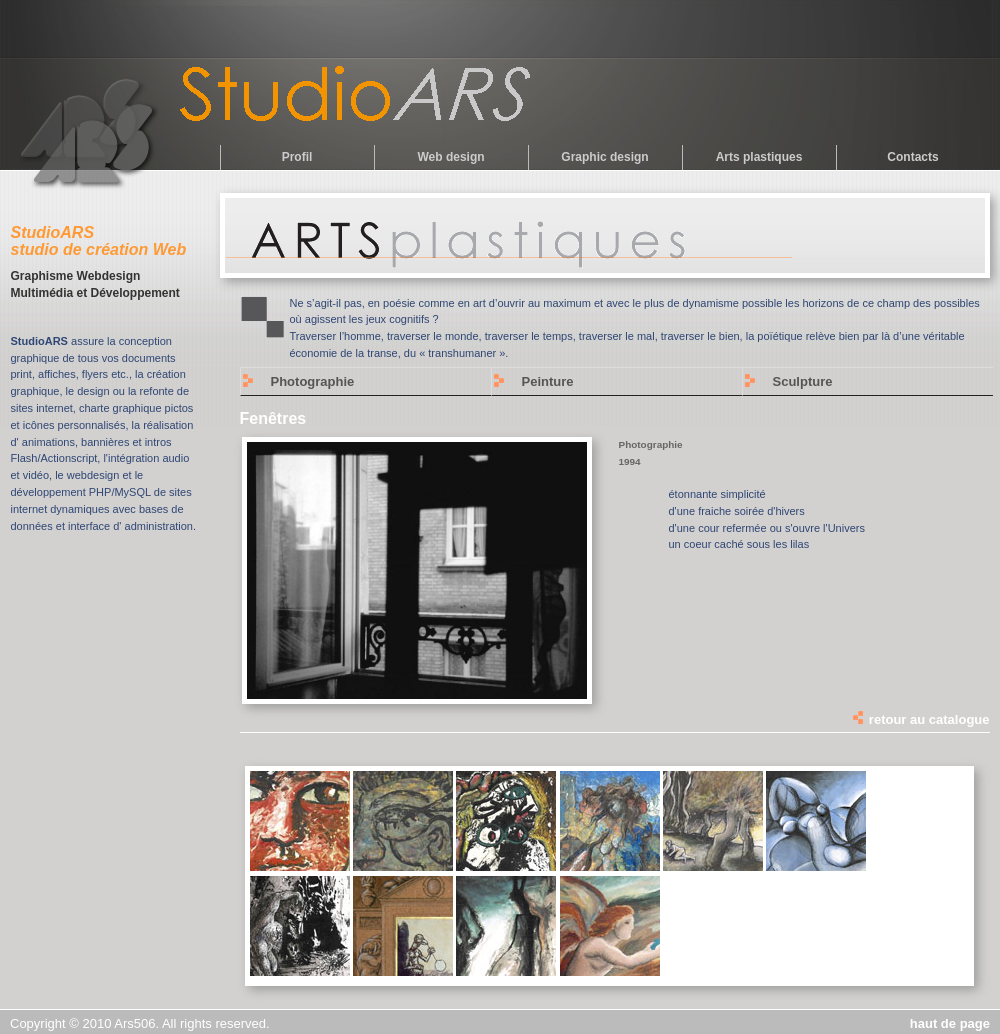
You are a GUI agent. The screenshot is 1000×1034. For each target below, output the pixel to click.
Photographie (313, 381)
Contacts (912, 157)
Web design (450, 157)
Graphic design (604, 157)
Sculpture (803, 381)
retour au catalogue (920, 719)
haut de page (950, 1023)
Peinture (548, 381)
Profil (297, 157)
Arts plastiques (759, 157)
